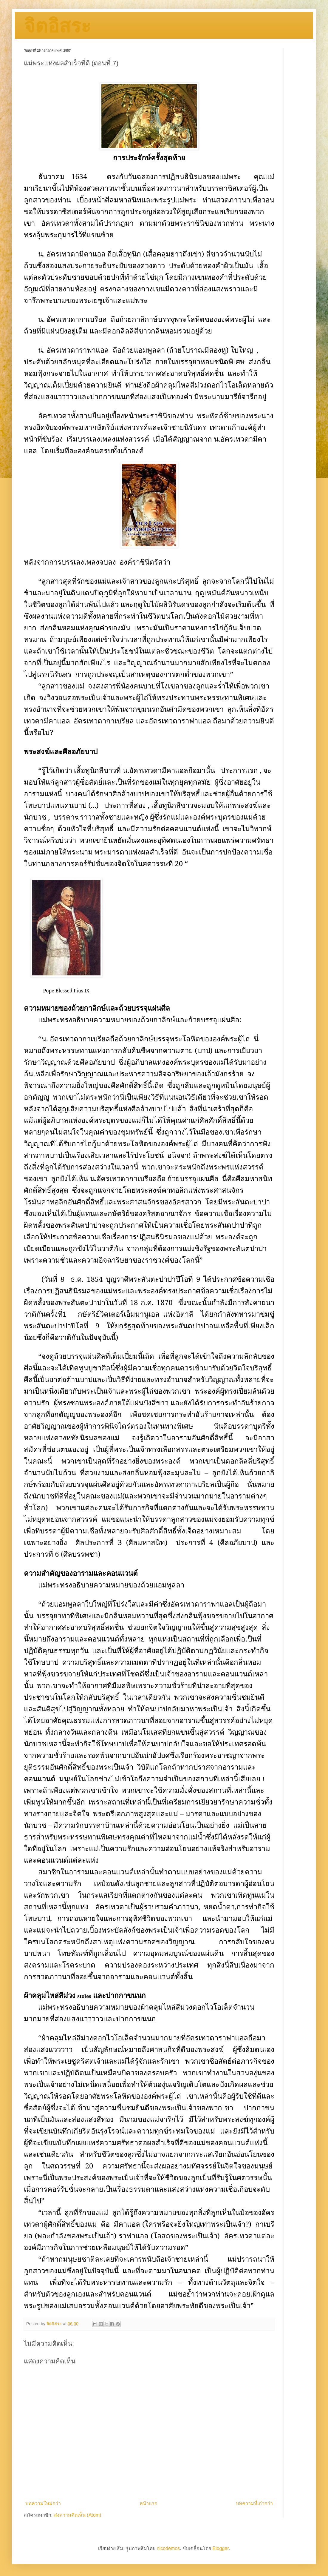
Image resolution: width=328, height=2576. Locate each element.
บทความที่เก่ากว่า (254, 2503)
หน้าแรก (148, 2503)
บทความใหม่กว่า (43, 2503)
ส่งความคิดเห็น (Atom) (77, 2514)
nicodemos (168, 2548)
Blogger (220, 2548)
